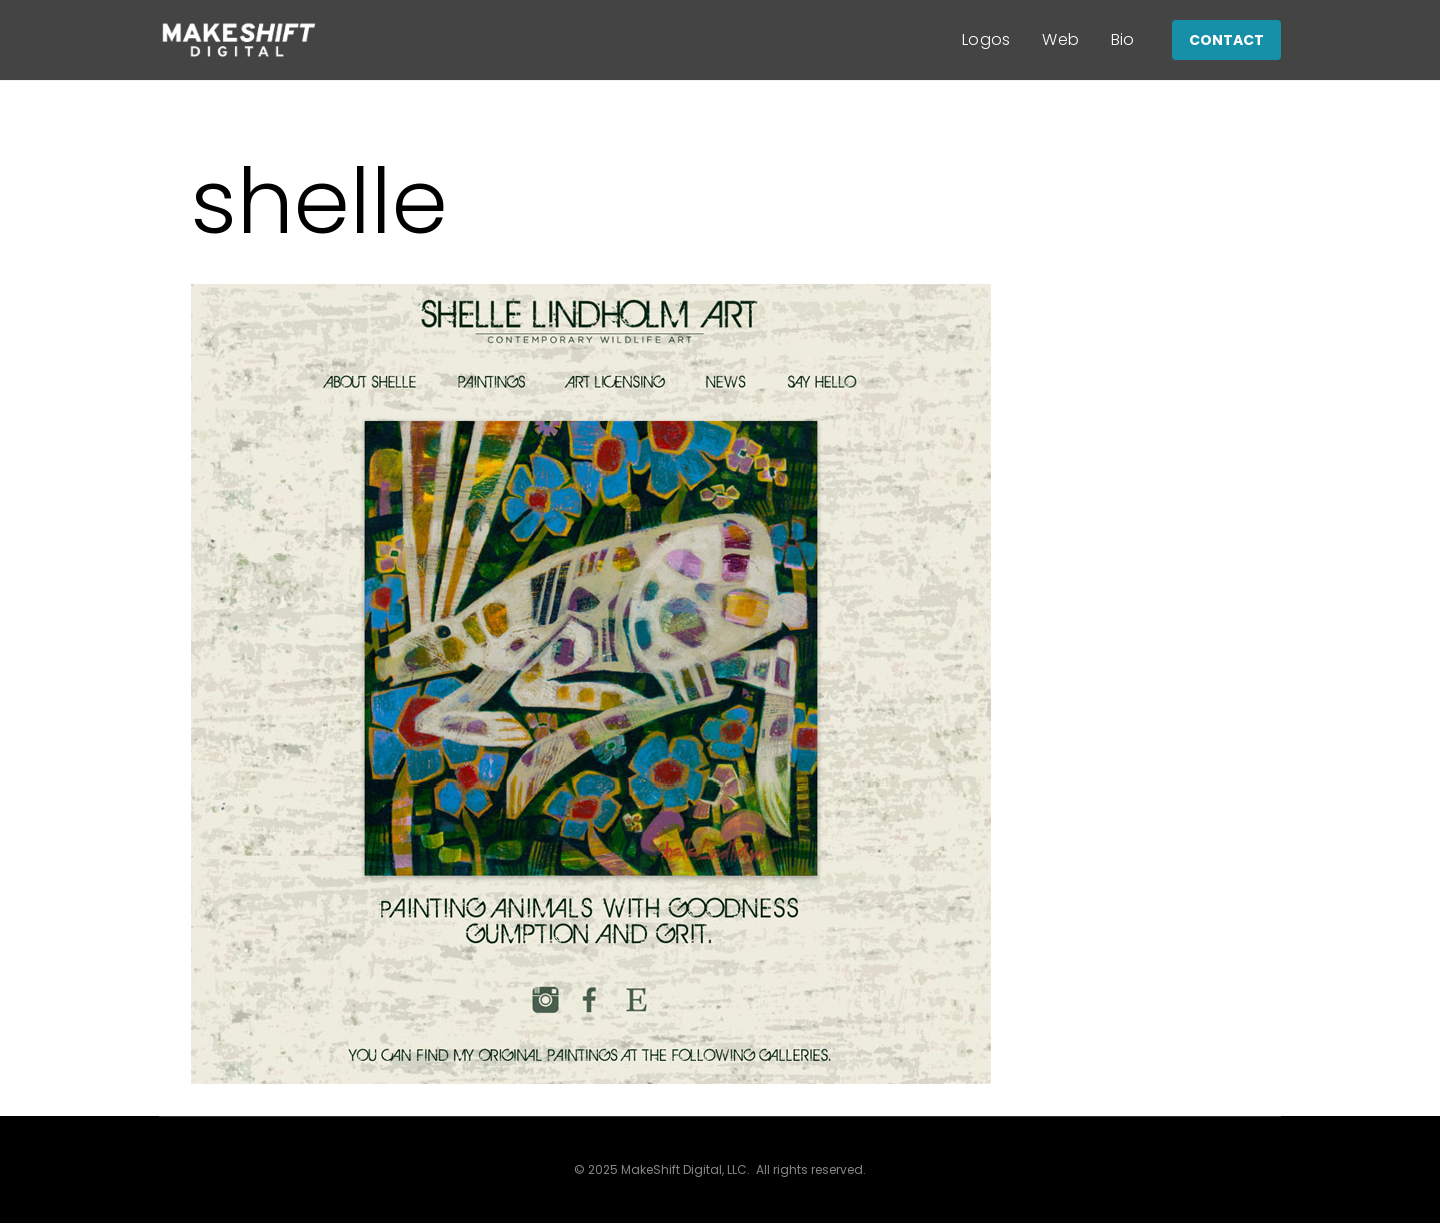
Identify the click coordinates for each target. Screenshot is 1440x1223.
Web (1060, 39)
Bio (1123, 39)
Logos (986, 39)
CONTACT (1226, 40)
